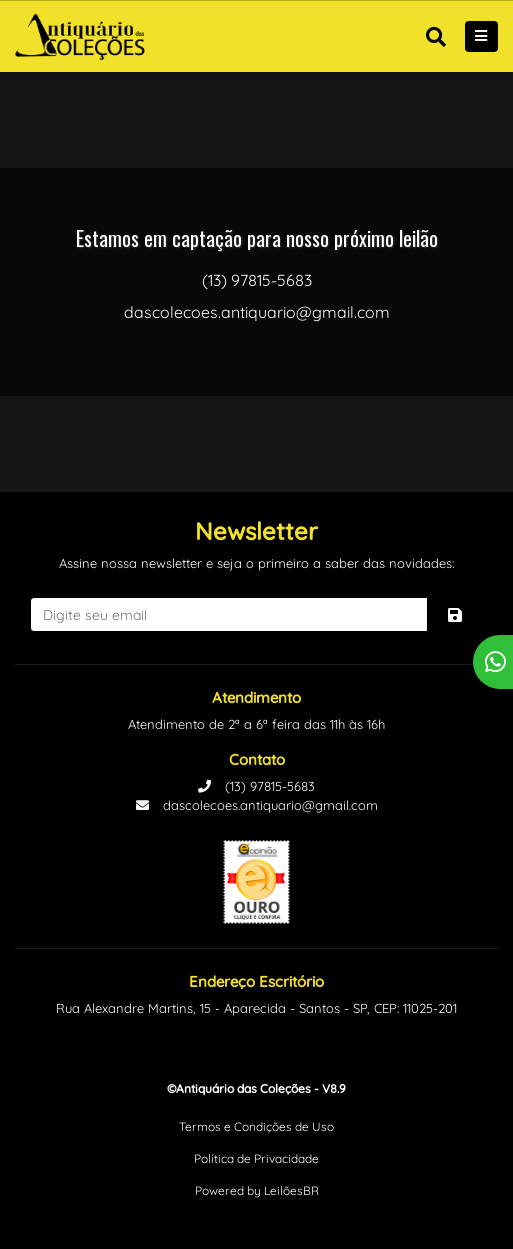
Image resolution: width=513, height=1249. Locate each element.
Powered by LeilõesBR (257, 1190)
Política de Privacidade (256, 1158)
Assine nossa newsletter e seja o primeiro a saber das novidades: (256, 563)
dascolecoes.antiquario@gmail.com (257, 805)
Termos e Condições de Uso (256, 1126)
